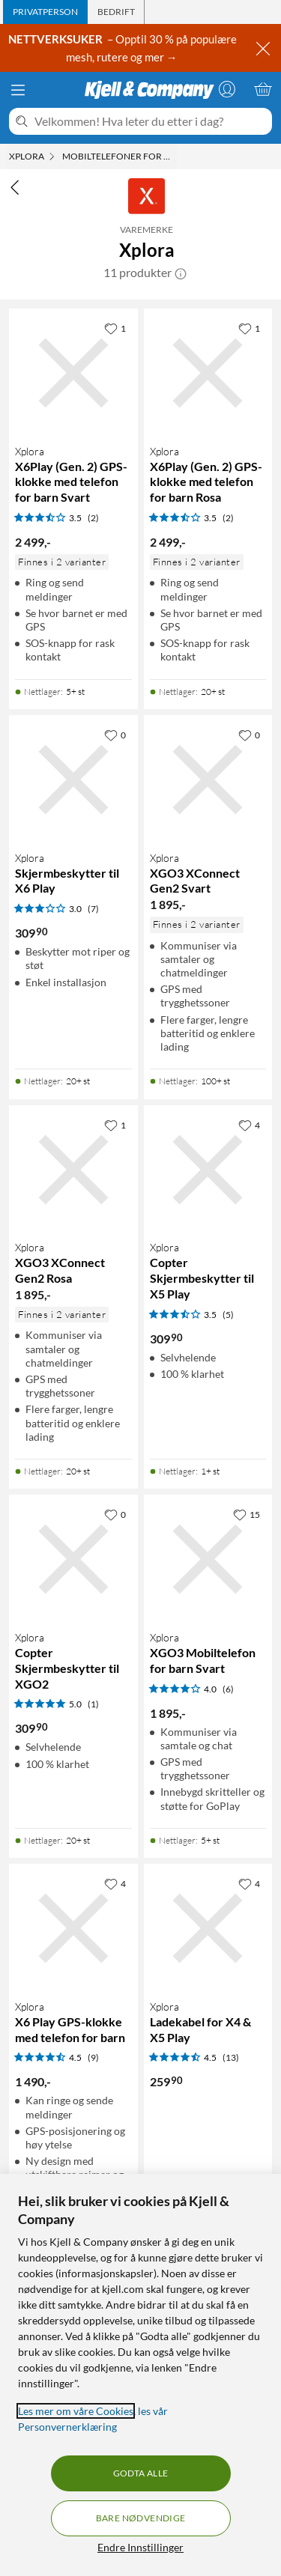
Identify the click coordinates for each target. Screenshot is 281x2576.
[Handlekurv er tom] (263, 89)
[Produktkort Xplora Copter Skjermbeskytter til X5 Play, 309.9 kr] (208, 1169)
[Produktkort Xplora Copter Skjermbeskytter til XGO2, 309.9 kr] (73, 1559)
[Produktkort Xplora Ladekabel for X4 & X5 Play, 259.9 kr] (208, 1928)
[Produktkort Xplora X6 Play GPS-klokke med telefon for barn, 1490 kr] (73, 1928)
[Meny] (18, 90)
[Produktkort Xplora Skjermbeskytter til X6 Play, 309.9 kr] (73, 779)
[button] (181, 273)
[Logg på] (227, 89)
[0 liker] (115, 735)
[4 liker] (249, 1125)
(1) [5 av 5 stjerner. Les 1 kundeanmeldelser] (93, 1704)
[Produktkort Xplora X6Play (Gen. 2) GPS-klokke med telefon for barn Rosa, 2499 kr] (208, 373)
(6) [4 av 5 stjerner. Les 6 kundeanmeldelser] (228, 1689)
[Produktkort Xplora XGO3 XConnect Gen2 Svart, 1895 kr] (208, 779)
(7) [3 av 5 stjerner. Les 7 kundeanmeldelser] (93, 908)
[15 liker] (246, 1514)
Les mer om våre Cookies (75, 2411)
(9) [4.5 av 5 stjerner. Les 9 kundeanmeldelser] (93, 2057)
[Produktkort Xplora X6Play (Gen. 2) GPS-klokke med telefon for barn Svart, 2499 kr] (73, 373)
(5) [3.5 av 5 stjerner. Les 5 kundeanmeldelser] (228, 1314)
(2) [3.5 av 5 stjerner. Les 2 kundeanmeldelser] (93, 517)
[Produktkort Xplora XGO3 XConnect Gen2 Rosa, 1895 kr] (73, 1169)
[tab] (45, 12)
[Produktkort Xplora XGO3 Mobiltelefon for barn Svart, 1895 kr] (208, 1559)
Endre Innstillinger (140, 2547)
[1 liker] (115, 328)
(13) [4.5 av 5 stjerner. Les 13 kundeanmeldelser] (231, 2057)
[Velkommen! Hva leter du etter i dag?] (150, 121)
